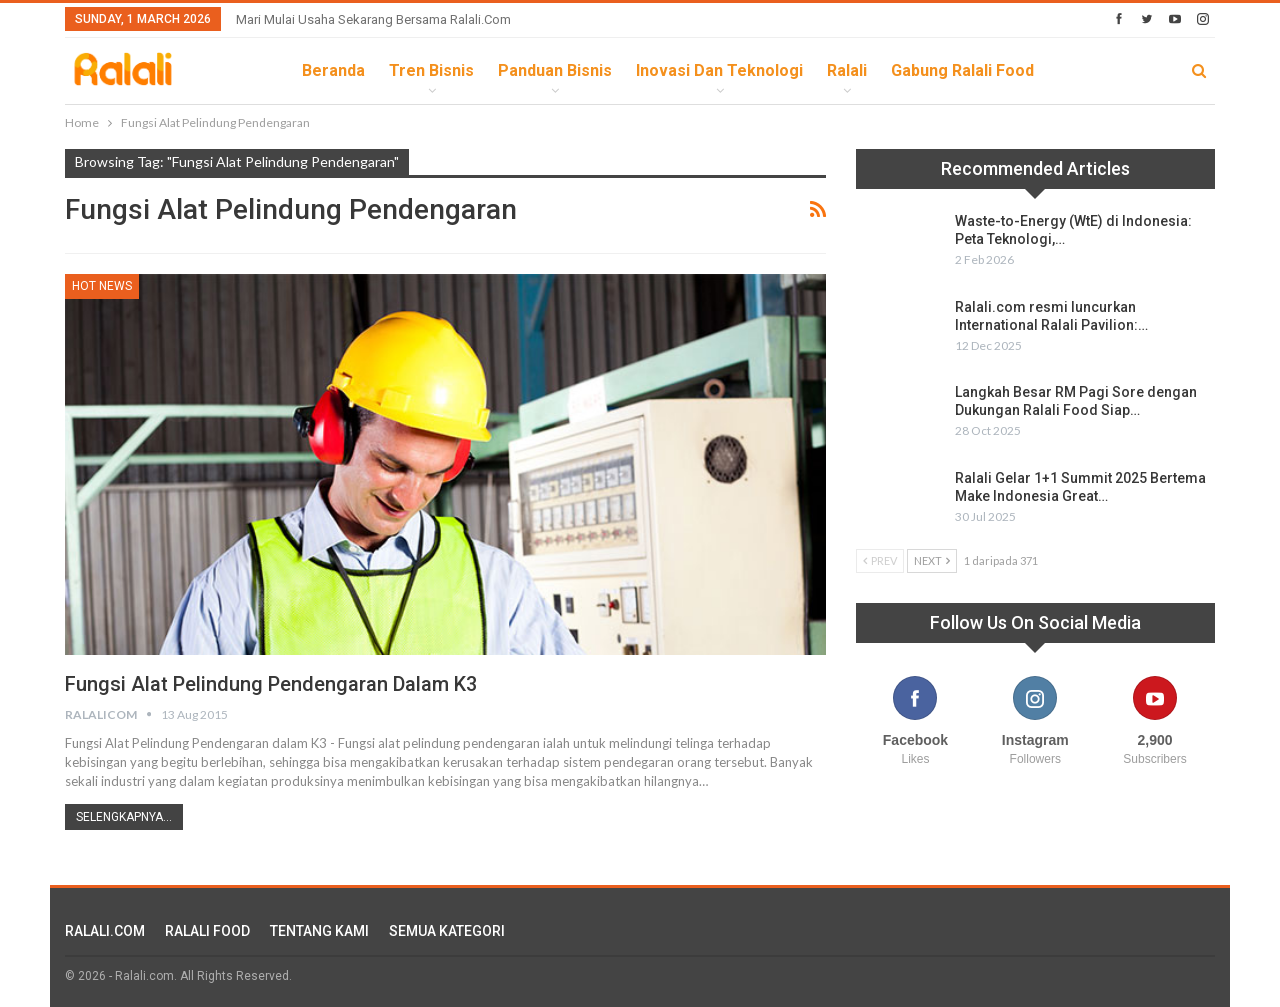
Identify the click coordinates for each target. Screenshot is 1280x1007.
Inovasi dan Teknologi (719, 70)
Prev (880, 560)
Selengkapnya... (124, 817)
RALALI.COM (105, 931)
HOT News (102, 286)
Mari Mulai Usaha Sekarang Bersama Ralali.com (373, 19)
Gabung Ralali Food (962, 70)
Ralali (847, 70)
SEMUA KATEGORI (447, 931)
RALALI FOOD (207, 931)
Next (932, 560)
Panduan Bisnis (555, 70)
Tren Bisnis (431, 70)
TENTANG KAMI (319, 931)
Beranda (333, 70)
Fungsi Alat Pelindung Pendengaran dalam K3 (271, 684)
